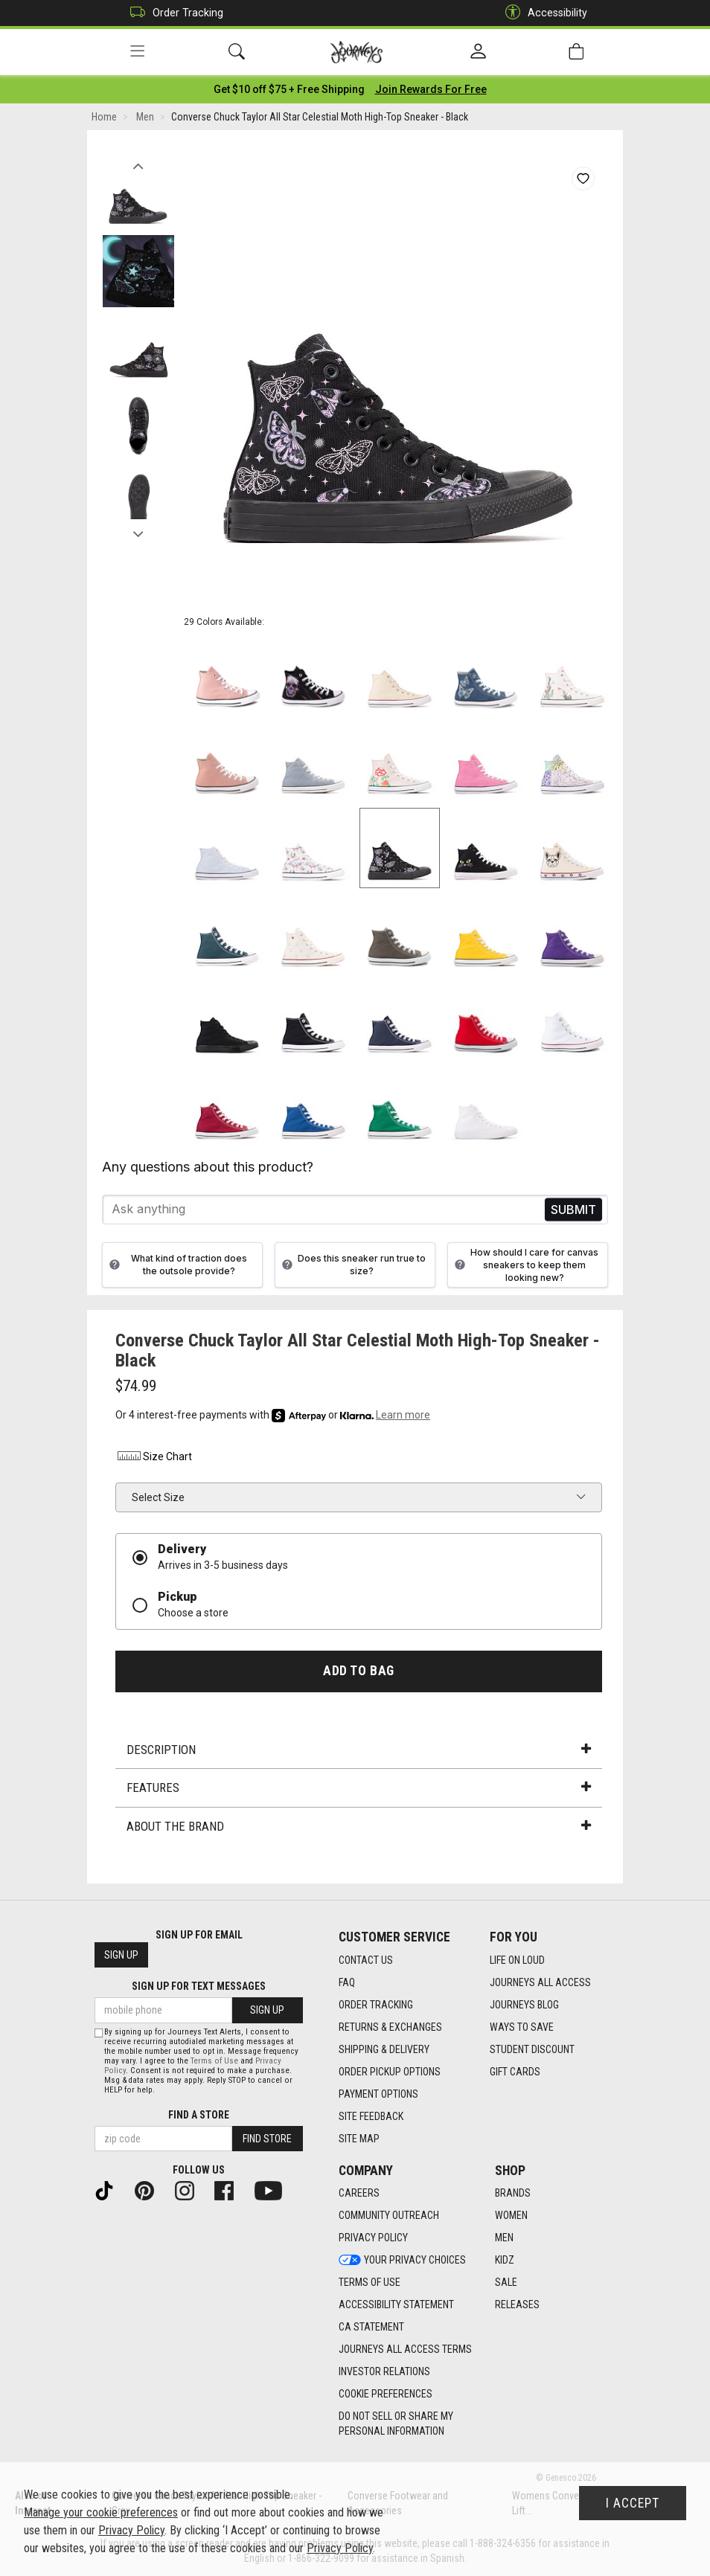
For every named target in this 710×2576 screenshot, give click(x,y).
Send (573, 1209)
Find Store (267, 2139)
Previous (138, 162)
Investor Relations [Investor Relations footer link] (384, 2372)
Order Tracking (173, 13)
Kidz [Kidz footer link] (504, 2261)
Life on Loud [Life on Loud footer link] (517, 1960)
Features (359, 1788)
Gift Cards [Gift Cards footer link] (515, 2072)
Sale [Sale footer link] (506, 2283)
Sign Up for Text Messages (199, 1987)
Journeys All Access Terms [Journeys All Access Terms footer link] (405, 2350)
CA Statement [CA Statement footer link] (371, 2328)
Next (138, 530)
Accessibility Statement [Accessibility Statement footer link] (396, 2305)
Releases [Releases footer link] (517, 2305)
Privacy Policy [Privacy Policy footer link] (373, 2238)
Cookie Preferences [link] (385, 2394)
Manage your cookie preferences (101, 2512)
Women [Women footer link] (511, 2216)
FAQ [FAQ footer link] (347, 1982)
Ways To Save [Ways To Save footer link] (522, 2027)
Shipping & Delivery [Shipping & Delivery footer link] (384, 2049)
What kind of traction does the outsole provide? (176, 1265)
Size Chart (153, 1457)
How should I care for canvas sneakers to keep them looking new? (524, 1265)
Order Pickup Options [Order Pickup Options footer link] (390, 2072)
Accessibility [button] (542, 13)
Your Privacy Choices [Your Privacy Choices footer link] (402, 2261)
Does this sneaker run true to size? (352, 1265)
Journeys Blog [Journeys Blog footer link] (524, 2005)
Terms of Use (214, 2061)
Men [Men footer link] (504, 2238)
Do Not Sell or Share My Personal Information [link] (396, 2424)
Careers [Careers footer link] (359, 2194)
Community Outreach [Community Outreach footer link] (389, 2216)
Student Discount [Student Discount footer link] (532, 2049)
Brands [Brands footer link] (513, 2194)
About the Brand (359, 1826)
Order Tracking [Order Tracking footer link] (376, 2005)
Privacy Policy (131, 2530)
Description (359, 1749)
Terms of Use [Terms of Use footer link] (369, 2283)
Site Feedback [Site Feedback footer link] (371, 2116)
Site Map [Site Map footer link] (359, 2139)
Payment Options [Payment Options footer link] (378, 2094)
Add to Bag (358, 1670)
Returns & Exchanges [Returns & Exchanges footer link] (390, 2027)
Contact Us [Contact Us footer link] (366, 1960)
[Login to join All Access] (289, 89)
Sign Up (121, 1956)
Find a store (198, 2115)
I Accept (632, 2503)
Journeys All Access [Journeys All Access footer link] (540, 1982)
